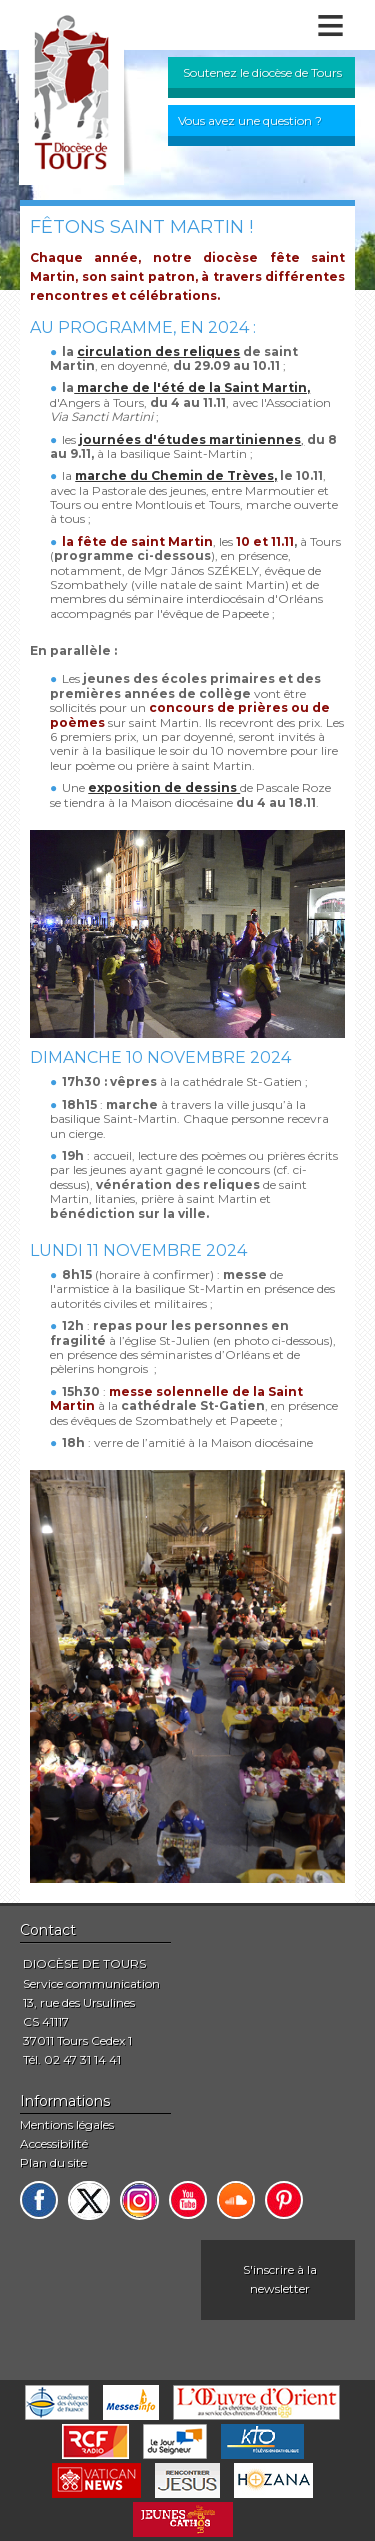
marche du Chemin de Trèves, (176, 475)
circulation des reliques (158, 351)
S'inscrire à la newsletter (280, 2279)
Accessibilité (54, 2143)
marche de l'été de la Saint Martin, (192, 387)
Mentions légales (67, 2124)
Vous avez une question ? (250, 120)
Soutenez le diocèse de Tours (262, 72)
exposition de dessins (164, 787)
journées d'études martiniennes (190, 439)
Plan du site (53, 2162)
